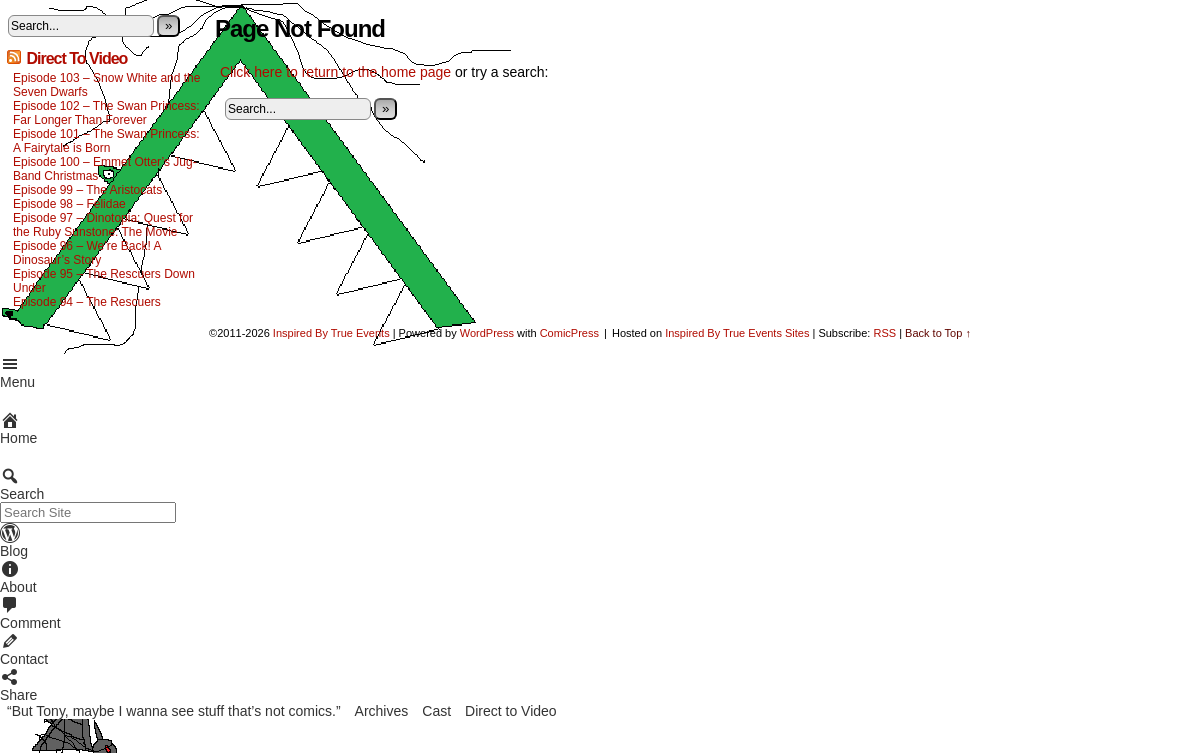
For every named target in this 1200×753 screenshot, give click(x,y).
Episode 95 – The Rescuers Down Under (104, 281)
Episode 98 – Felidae (69, 204)
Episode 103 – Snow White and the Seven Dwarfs (106, 85)
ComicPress (569, 333)
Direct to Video (511, 711)
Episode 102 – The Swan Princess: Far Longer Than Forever (106, 113)
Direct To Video (76, 58)
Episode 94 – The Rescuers (87, 302)
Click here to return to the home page (335, 72)
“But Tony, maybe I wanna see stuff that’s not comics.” (174, 711)
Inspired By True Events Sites (737, 333)
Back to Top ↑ (938, 333)
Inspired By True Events (331, 333)
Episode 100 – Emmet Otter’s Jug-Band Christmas (105, 169)
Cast (436, 711)
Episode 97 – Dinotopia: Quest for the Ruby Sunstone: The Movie (103, 225)
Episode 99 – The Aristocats (87, 190)
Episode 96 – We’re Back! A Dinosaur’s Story (87, 253)
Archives (382, 711)
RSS (884, 333)
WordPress (487, 333)
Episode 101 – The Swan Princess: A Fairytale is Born (106, 141)
